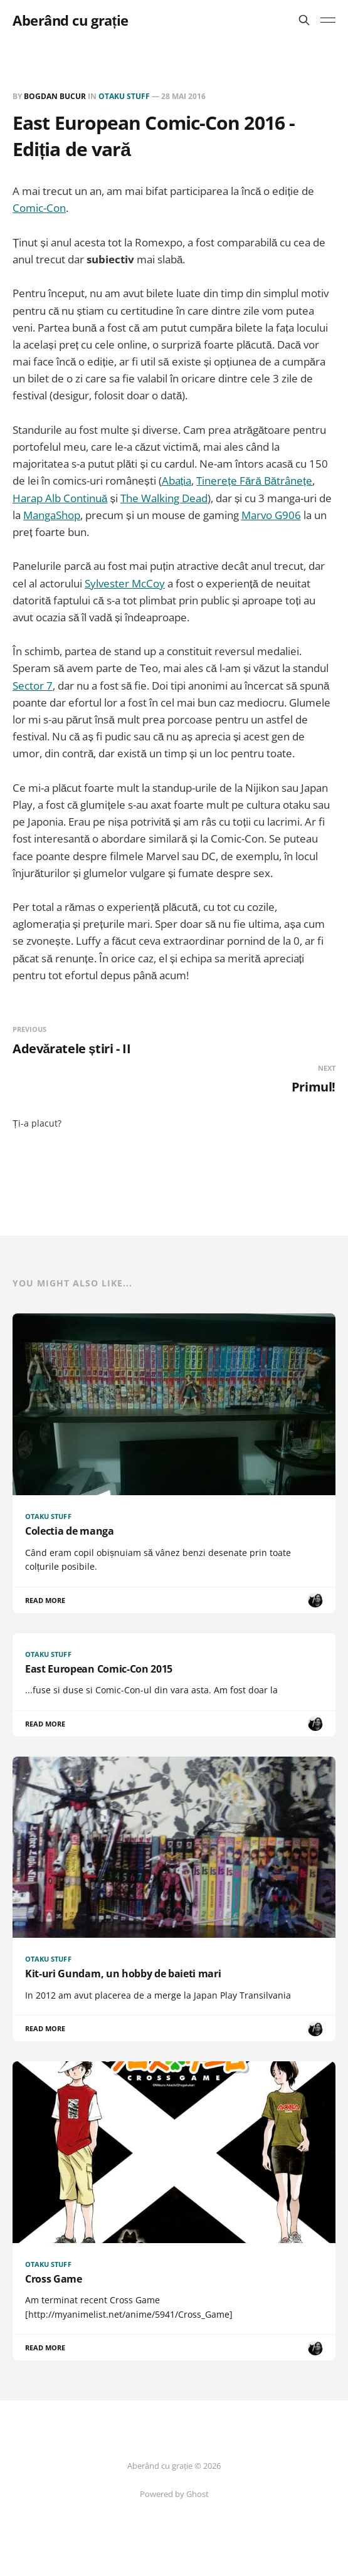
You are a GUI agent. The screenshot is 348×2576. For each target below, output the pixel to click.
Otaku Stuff (124, 96)
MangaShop (51, 515)
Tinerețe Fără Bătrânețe (254, 480)
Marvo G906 (271, 515)
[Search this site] (304, 20)
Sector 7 (33, 685)
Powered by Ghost (174, 2494)
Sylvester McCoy (125, 583)
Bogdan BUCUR (55, 96)
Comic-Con (39, 208)
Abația (177, 480)
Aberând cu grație (71, 20)
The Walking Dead (164, 498)
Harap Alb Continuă (60, 498)
